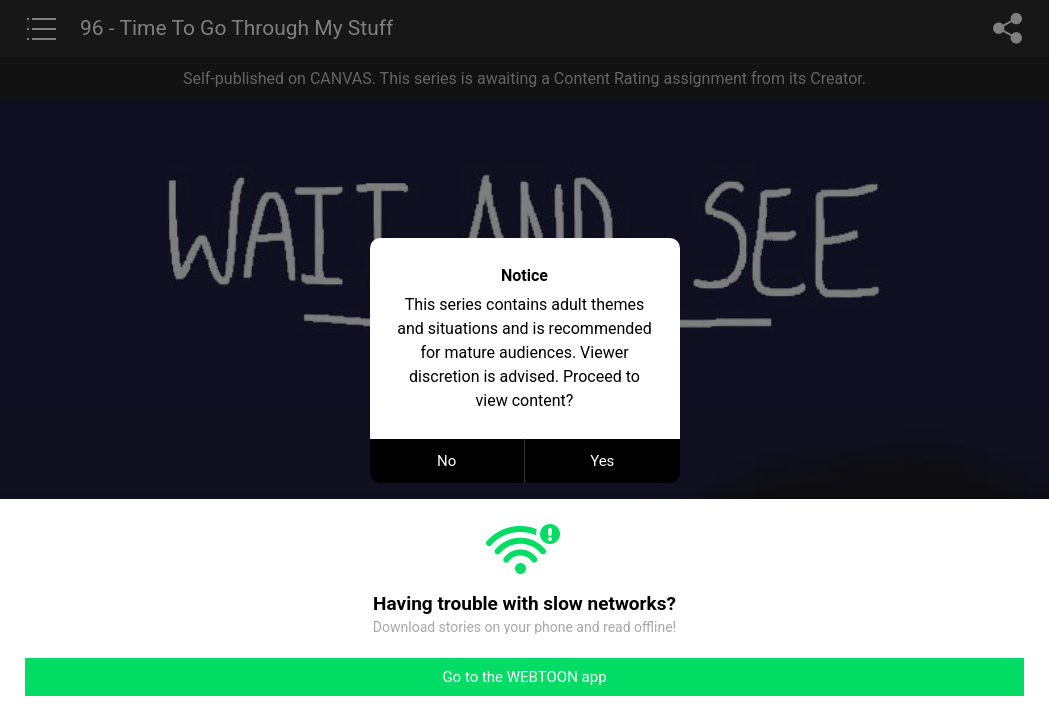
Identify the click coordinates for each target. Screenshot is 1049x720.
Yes (602, 461)
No (446, 461)
